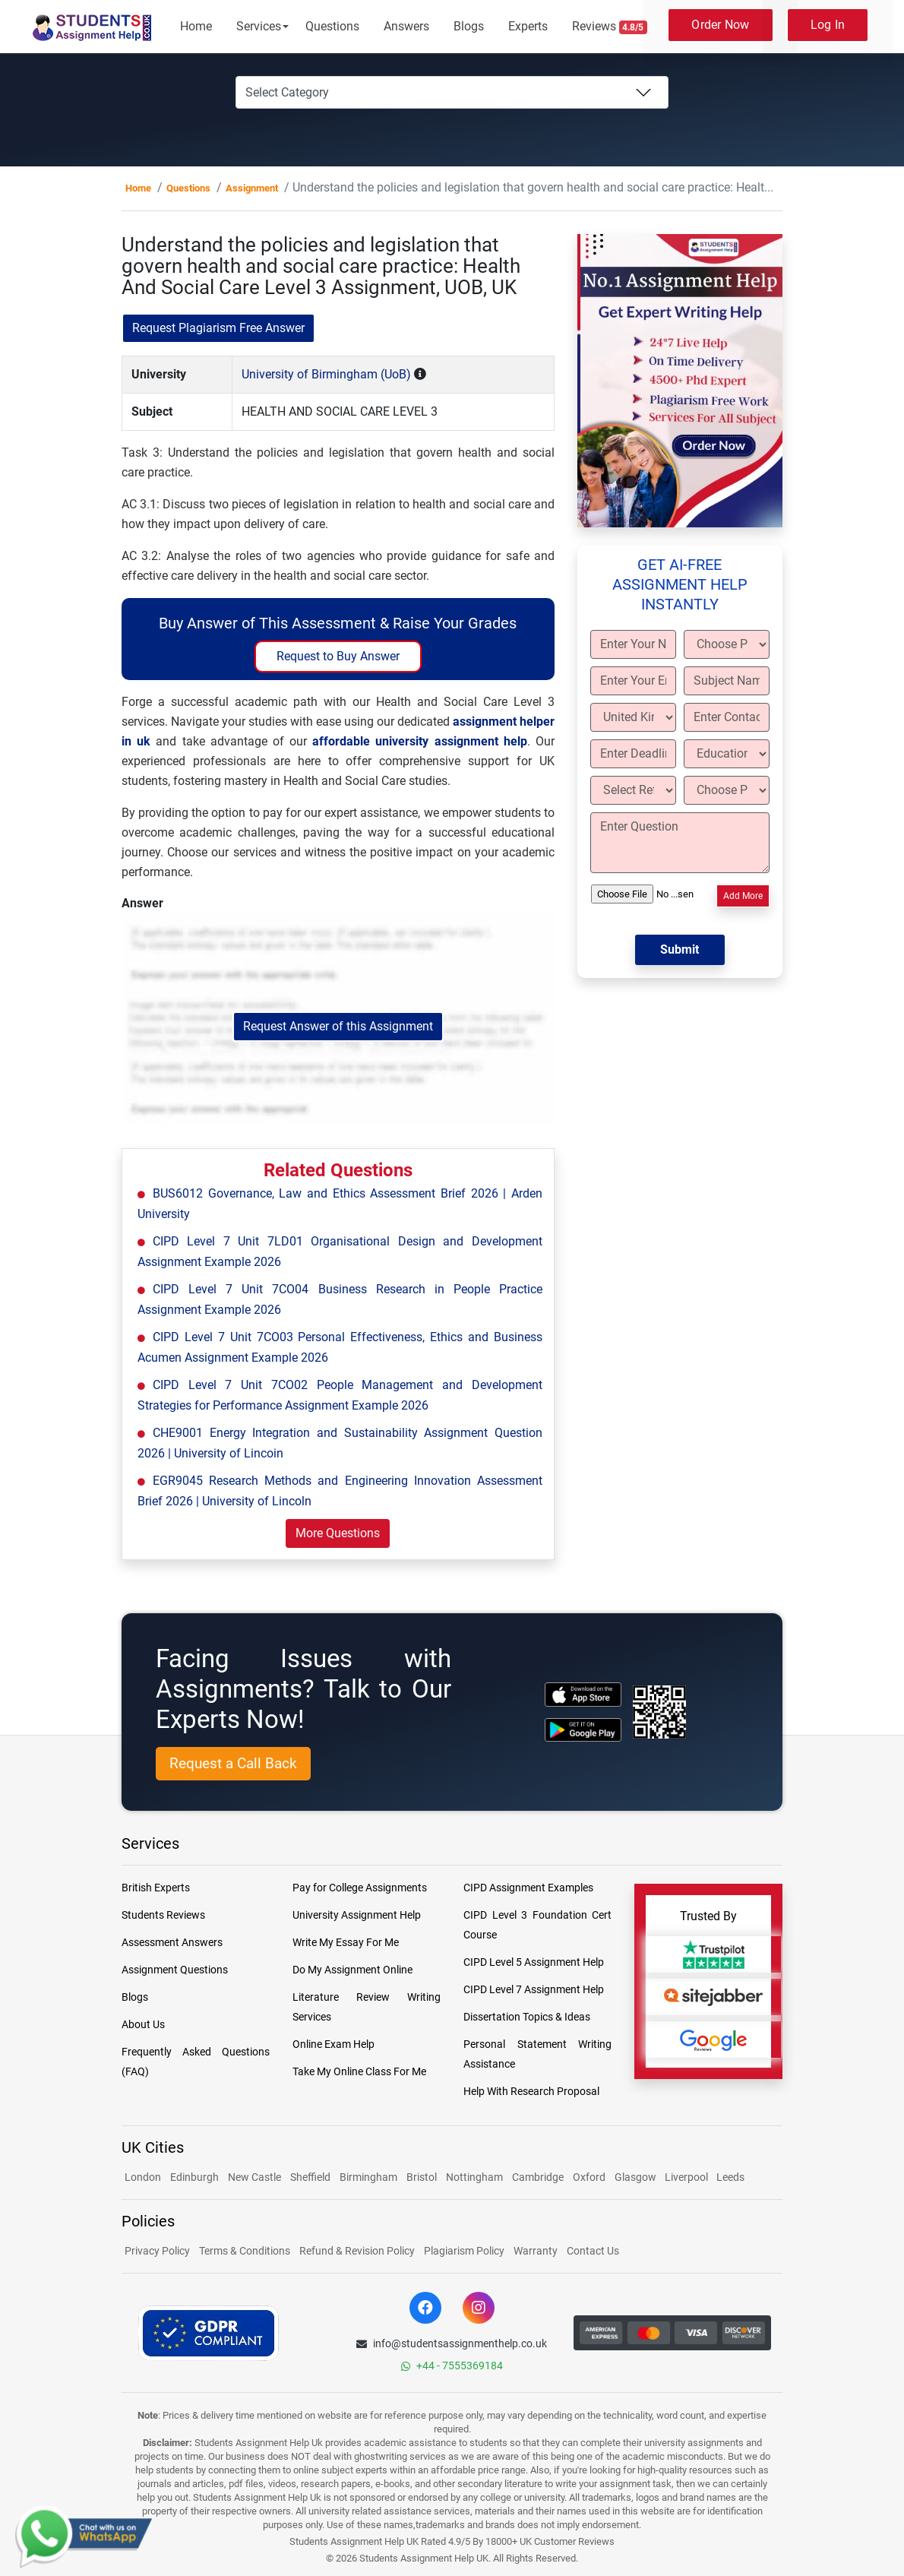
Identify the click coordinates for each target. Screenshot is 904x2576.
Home (196, 26)
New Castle (254, 2177)
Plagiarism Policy (464, 2251)
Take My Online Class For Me (359, 2071)
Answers (406, 26)
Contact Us (593, 2251)
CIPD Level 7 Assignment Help (533, 1989)
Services (258, 26)
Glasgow (637, 2177)
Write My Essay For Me (345, 1942)
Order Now (720, 24)
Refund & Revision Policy (357, 2251)
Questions (332, 26)
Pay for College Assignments (359, 1887)
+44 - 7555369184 (452, 2365)
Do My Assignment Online (352, 1970)
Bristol (421, 2177)
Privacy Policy (157, 2251)
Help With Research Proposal (531, 2091)
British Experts (156, 1887)
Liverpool (687, 2177)
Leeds (730, 2177)
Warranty (536, 2251)
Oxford (589, 2177)
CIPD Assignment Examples (528, 1887)
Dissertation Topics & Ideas (526, 2017)
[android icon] (583, 1730)
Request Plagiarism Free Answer (218, 328)
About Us (143, 2024)
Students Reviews (163, 1915)
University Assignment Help (356, 1915)
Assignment (252, 188)
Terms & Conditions (244, 2251)
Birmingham (368, 2177)
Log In (828, 24)
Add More (743, 896)
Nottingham (474, 2177)
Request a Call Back (233, 1763)
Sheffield (310, 2177)
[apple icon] (583, 1694)
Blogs (469, 26)
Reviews (610, 26)
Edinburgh (194, 2177)
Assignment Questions (175, 1970)
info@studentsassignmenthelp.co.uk (451, 2343)
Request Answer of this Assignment (338, 1026)
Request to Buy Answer (338, 656)
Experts (528, 26)
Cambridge (538, 2177)
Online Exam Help (333, 2044)
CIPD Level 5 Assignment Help (533, 1962)
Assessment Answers (172, 1942)
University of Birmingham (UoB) (326, 374)
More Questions (338, 1533)
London (143, 2177)
